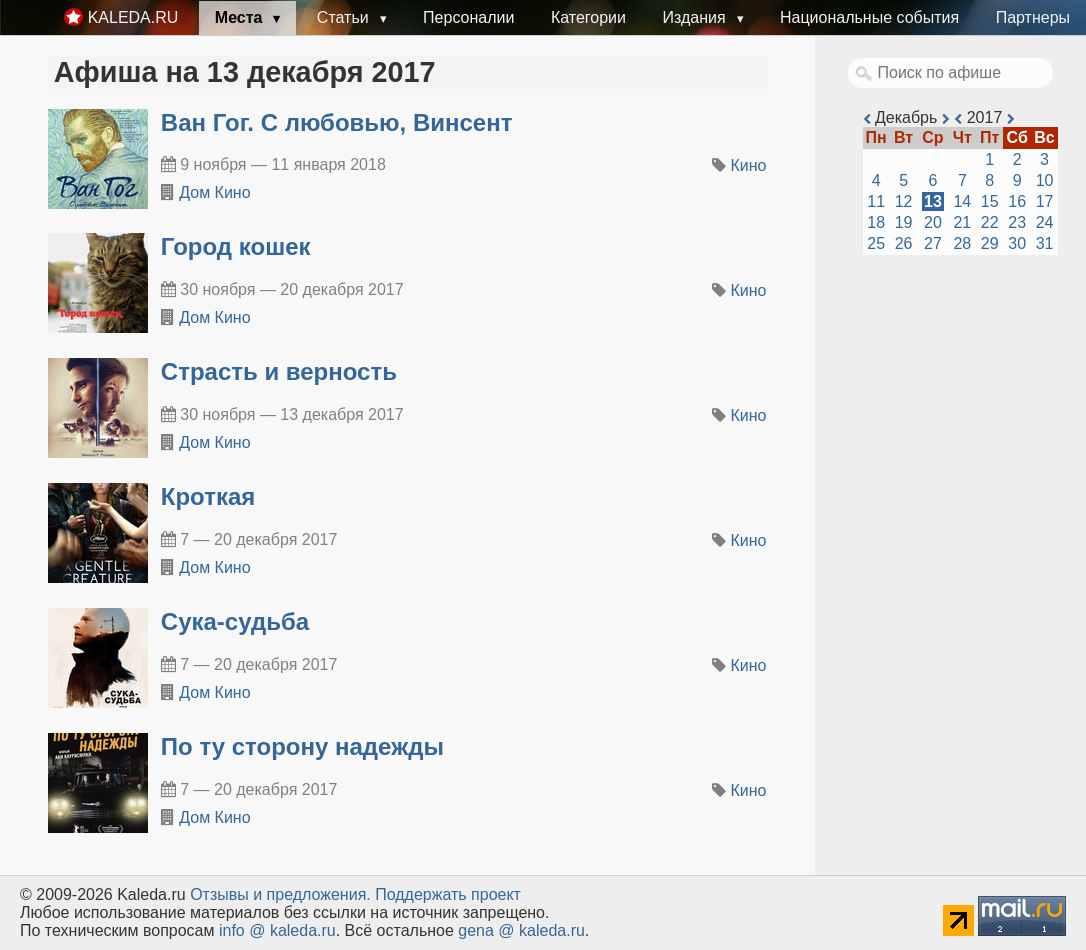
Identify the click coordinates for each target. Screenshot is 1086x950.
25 (876, 243)
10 (1045, 180)
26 (904, 243)
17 (1045, 201)
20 (933, 222)
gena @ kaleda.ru (521, 930)
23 (1017, 222)
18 (876, 222)
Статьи (345, 17)
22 (990, 222)
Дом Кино (214, 192)
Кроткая (208, 496)
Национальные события (869, 17)
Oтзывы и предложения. (280, 894)
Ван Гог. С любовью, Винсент (337, 122)
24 (1045, 222)
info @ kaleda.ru (277, 930)
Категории (588, 17)
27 (933, 243)
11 (876, 201)
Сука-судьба (235, 621)
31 (1045, 243)
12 (904, 201)
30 (1017, 243)
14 (962, 201)
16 (1017, 201)
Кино (749, 165)
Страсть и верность (279, 371)
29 (990, 243)
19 (904, 222)
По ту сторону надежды (302, 746)
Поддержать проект (448, 894)
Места (241, 17)
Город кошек (236, 246)
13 (933, 201)
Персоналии (468, 17)
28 (962, 243)
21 (962, 222)
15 (990, 201)
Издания (696, 17)
